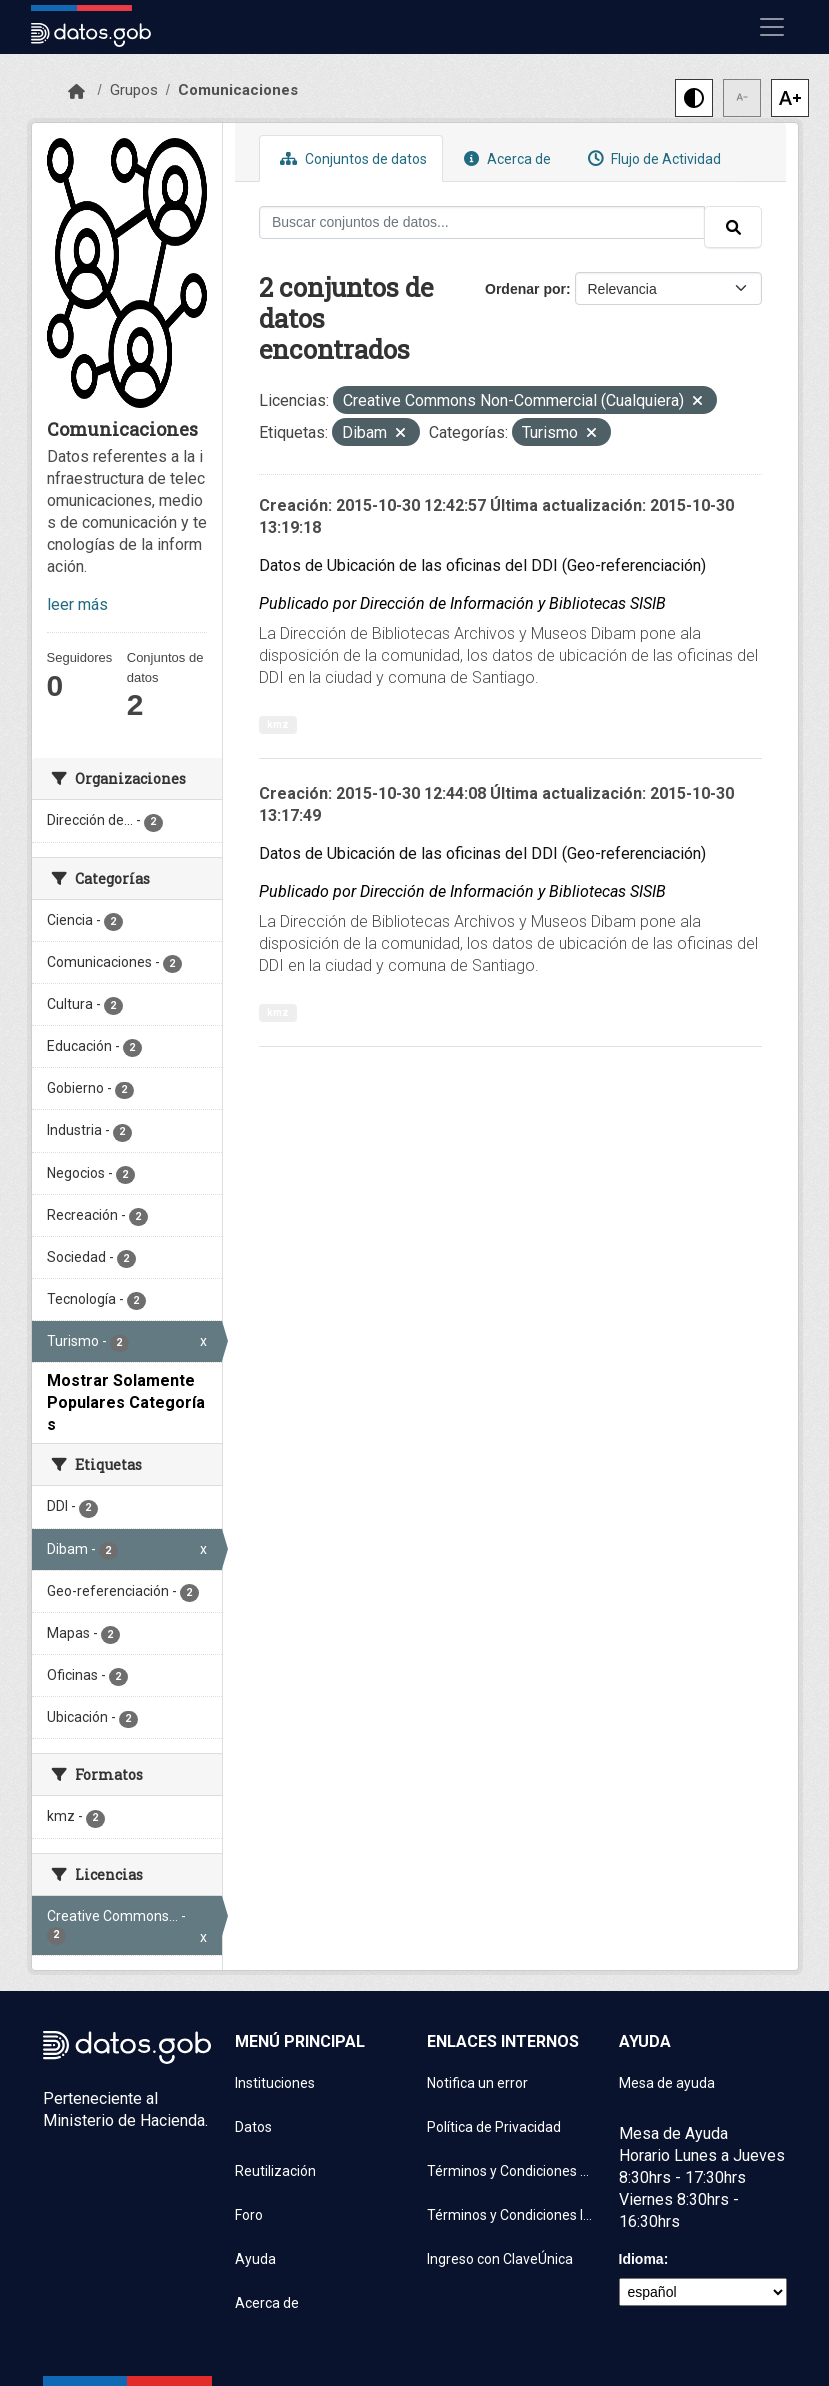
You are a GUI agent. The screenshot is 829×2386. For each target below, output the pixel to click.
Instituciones (275, 2083)
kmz (278, 724)
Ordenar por (525, 289)
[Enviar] (733, 227)
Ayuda (255, 2259)
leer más (77, 604)
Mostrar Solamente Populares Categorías (126, 1402)
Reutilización (275, 2171)
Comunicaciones (238, 90)
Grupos (134, 90)
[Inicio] (76, 92)
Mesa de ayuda (667, 2083)
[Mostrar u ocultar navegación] (772, 27)
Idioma (641, 2259)
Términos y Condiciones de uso (511, 2171)
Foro (249, 2215)
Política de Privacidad (494, 2127)
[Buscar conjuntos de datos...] (482, 222)
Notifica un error (477, 2083)
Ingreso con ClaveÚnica (500, 2259)
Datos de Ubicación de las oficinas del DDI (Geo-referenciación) (482, 565)
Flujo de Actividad (652, 158)
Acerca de (505, 158)
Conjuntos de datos (351, 158)
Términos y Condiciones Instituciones (511, 2215)
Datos (253, 2127)
